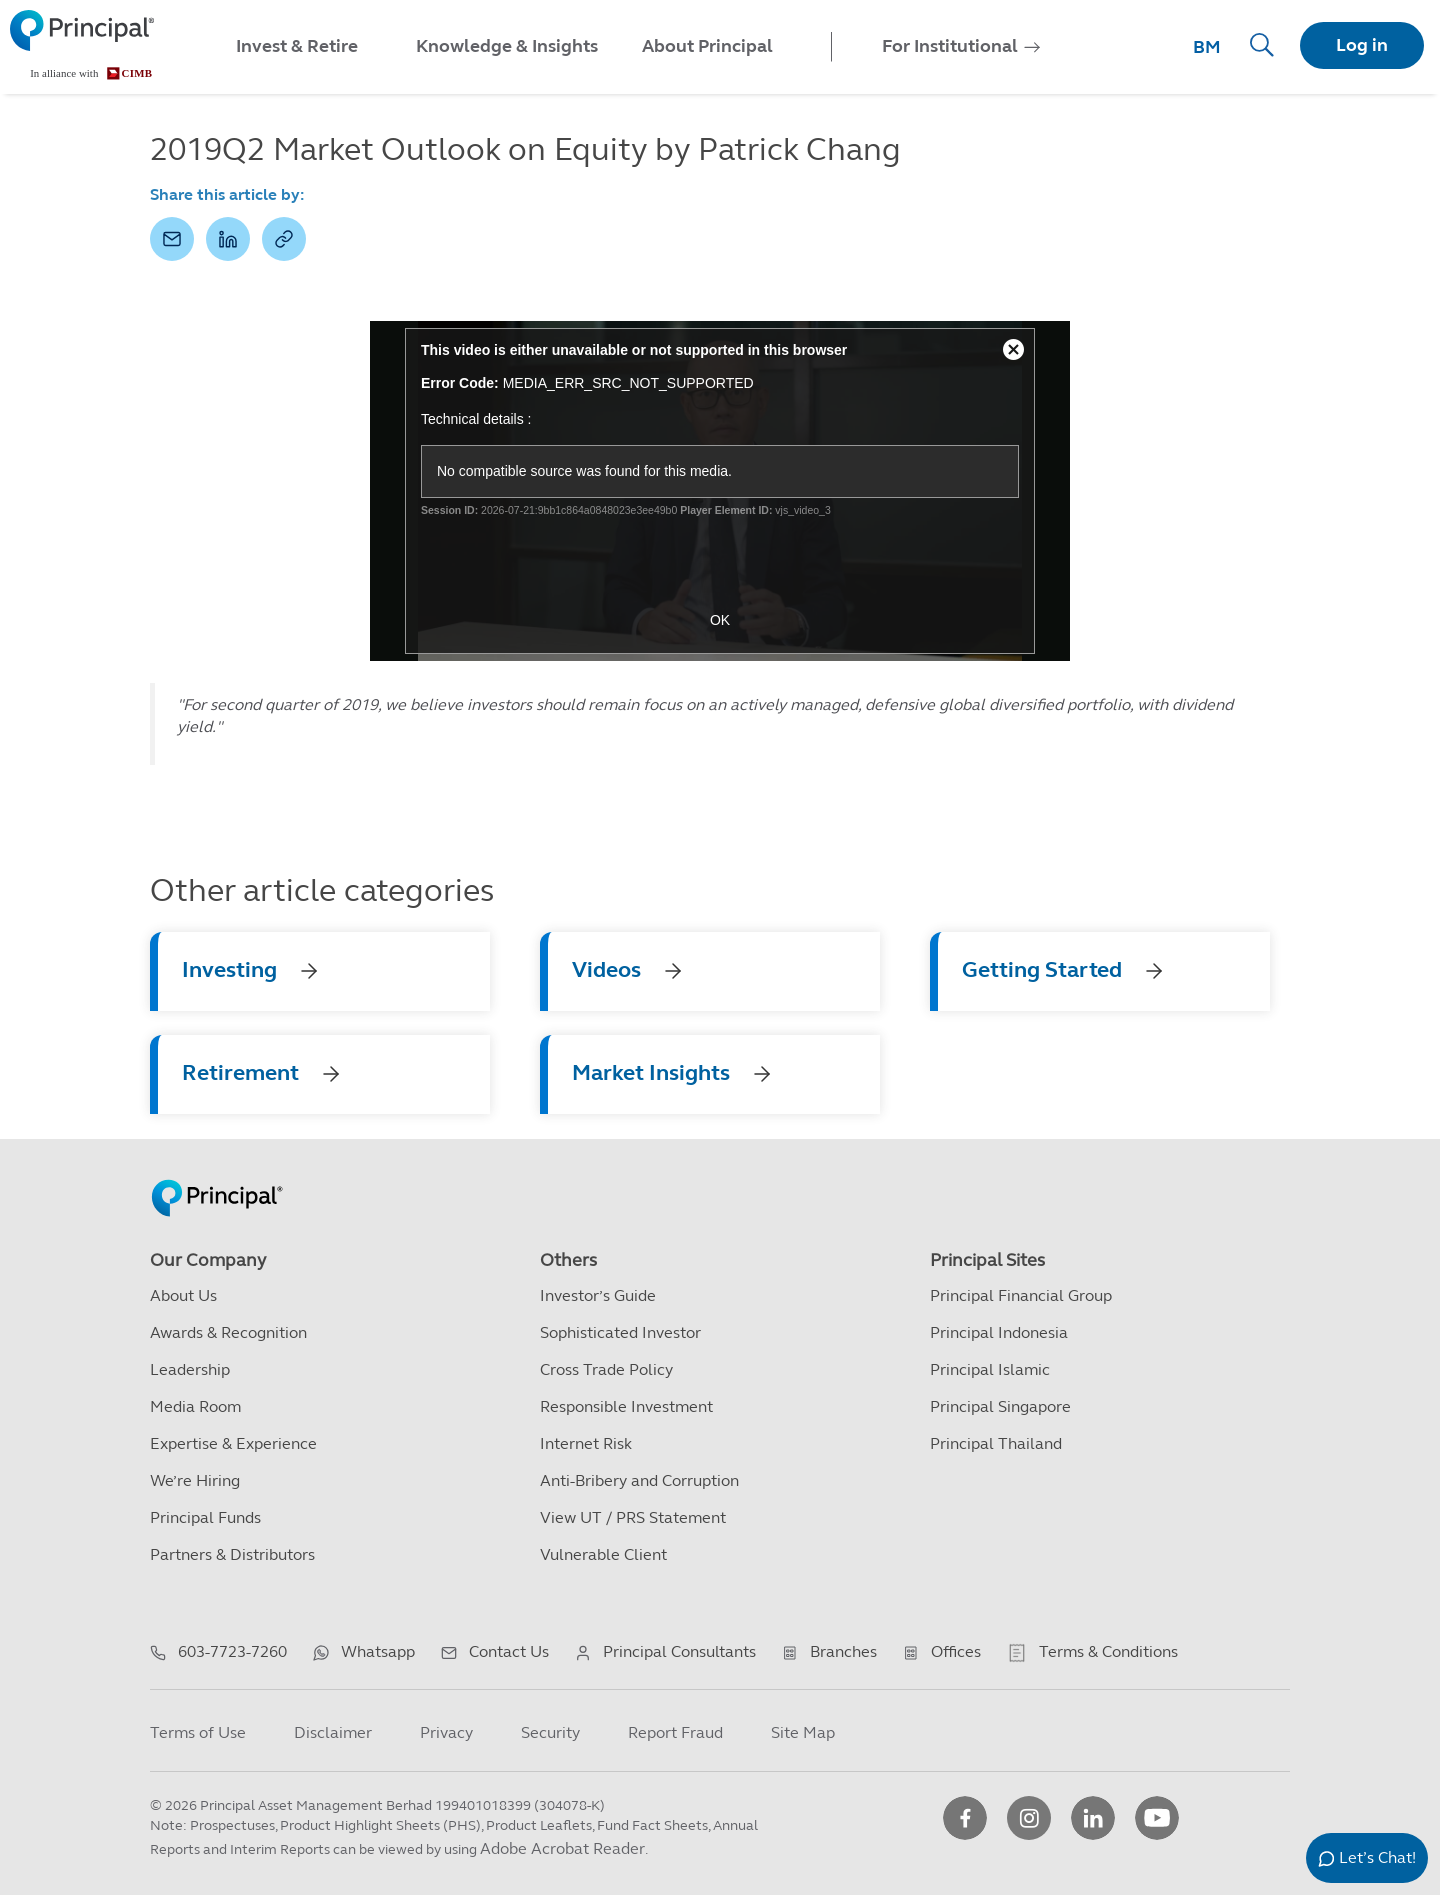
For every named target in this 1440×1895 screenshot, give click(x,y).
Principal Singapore (1000, 1406)
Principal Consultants (679, 1651)
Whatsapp (378, 1651)
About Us (183, 1295)
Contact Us (509, 1651)
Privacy (446, 1732)
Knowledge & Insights (507, 46)
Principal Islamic (990, 1369)
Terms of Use (198, 1732)
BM (1207, 47)
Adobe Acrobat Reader (562, 1848)
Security (550, 1732)
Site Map (803, 1732)
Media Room (195, 1406)
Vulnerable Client (603, 1554)
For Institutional (950, 46)
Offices (956, 1651)
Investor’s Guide (598, 1295)
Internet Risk (586, 1443)
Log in (1362, 45)
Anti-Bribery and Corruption (639, 1480)
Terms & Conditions (1108, 1651)
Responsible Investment (626, 1406)
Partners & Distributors (232, 1554)
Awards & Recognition (228, 1332)
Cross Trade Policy (606, 1369)
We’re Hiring (195, 1480)
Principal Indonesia (999, 1332)
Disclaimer (333, 1732)
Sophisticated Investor (620, 1332)
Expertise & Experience (233, 1443)
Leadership (190, 1369)
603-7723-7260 (232, 1651)
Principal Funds (205, 1517)
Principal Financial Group (1021, 1295)
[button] (172, 239)
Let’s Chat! (1377, 1857)
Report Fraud (675, 1732)
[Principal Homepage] (217, 1177)
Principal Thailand (996, 1443)
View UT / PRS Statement (633, 1517)
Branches (843, 1651)
